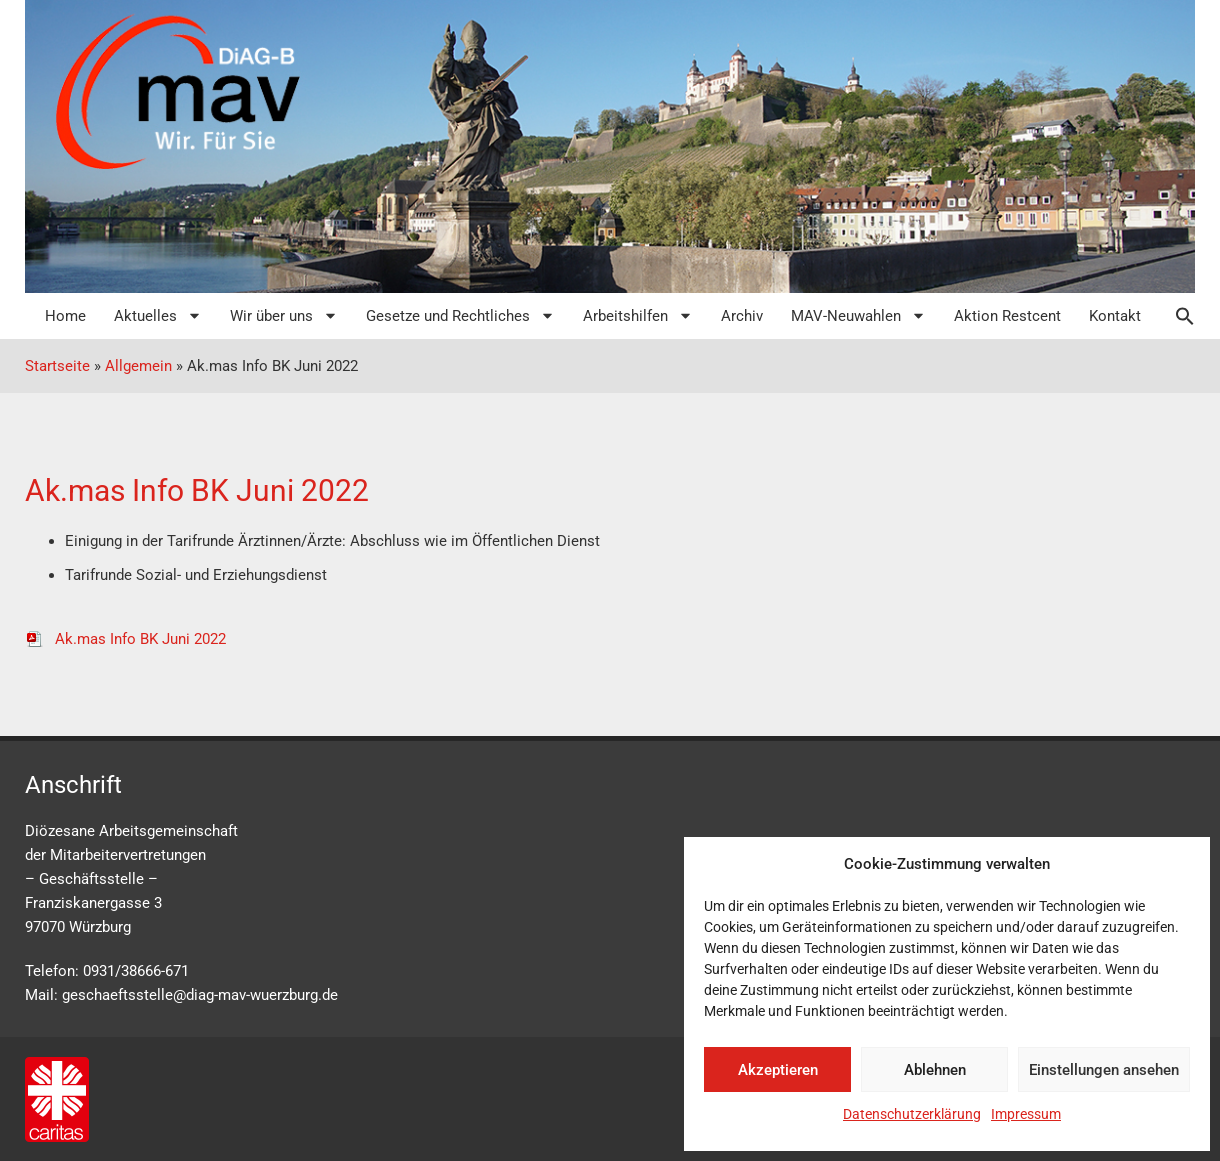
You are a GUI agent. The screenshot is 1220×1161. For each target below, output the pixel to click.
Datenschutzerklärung (912, 1114)
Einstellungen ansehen (1104, 1070)
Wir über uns (284, 315)
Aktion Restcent (1007, 316)
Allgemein (138, 366)
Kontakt (1115, 316)
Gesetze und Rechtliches (460, 315)
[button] (1175, 316)
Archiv (742, 316)
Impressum (1026, 1114)
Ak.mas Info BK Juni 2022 (125, 639)
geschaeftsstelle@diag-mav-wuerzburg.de (200, 995)
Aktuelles (158, 315)
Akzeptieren (778, 1070)
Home (65, 316)
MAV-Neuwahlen (858, 315)
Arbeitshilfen (638, 315)
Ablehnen (935, 1070)
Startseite (57, 366)
